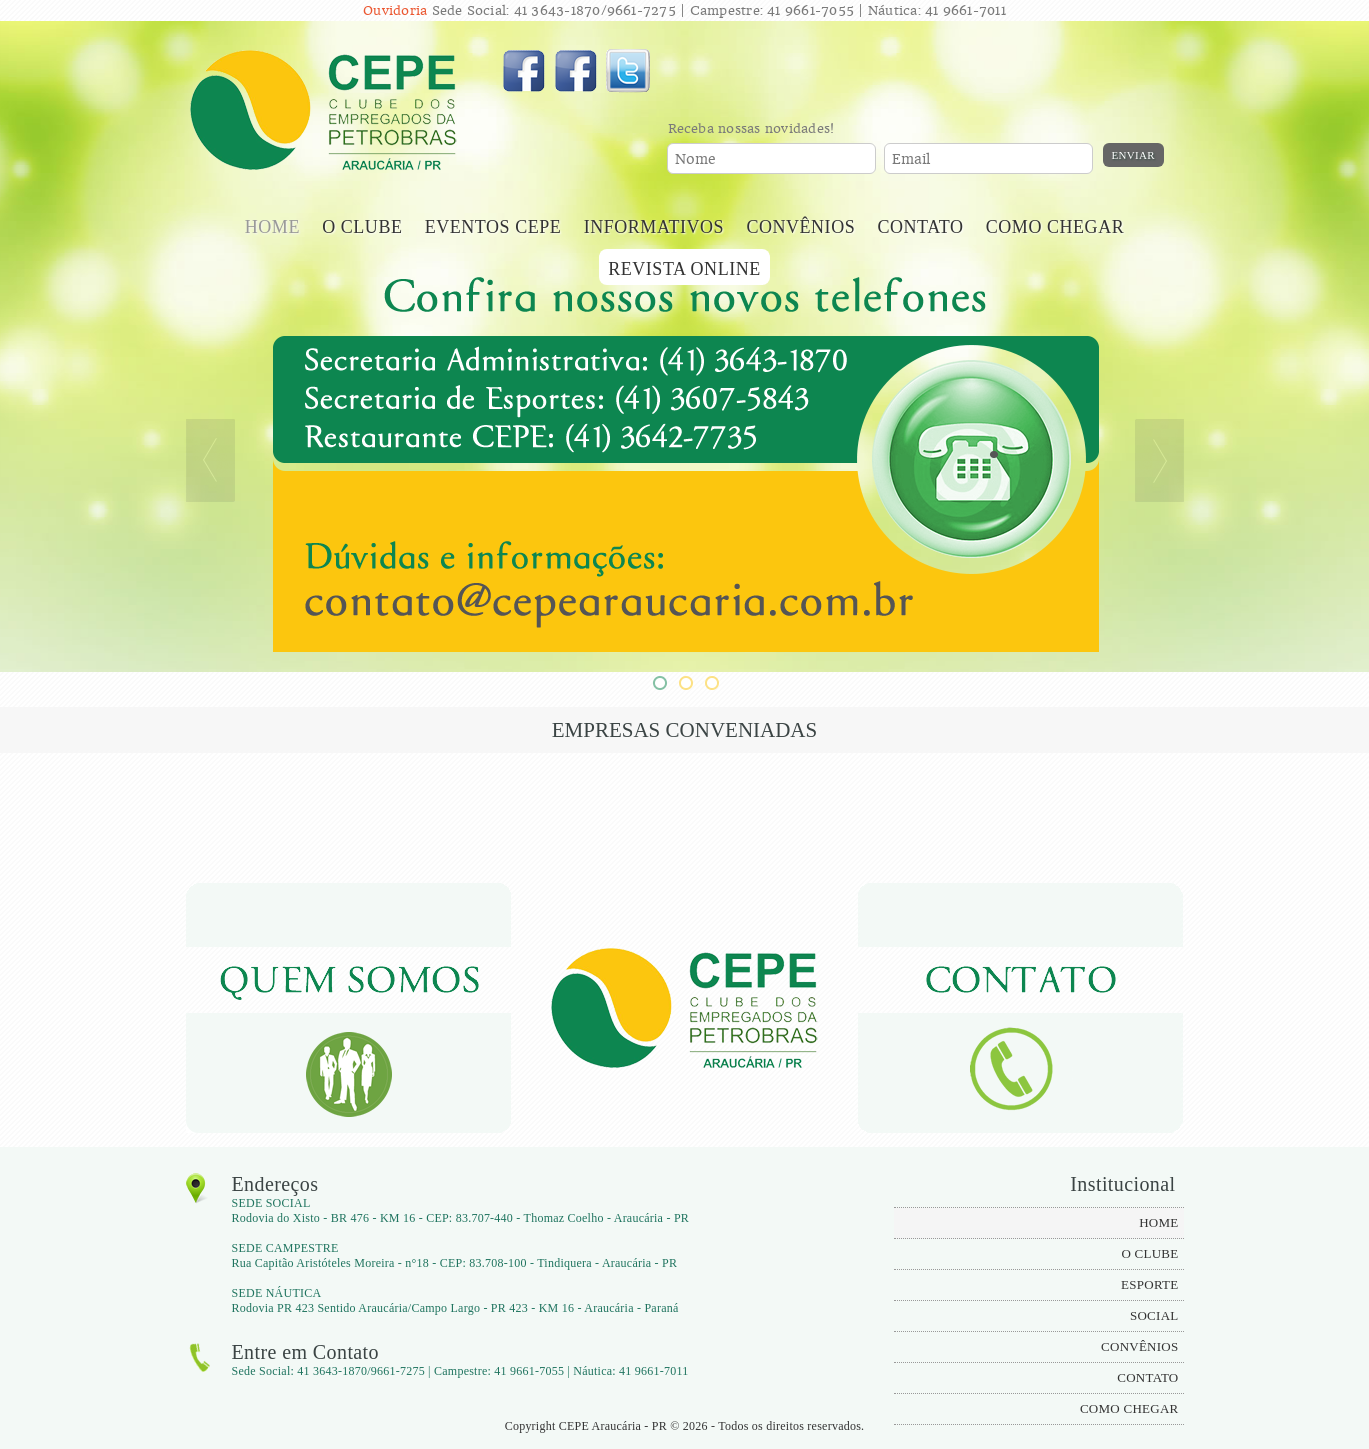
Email (911, 159)
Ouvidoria (395, 10)
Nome (696, 159)
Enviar (1134, 155)
